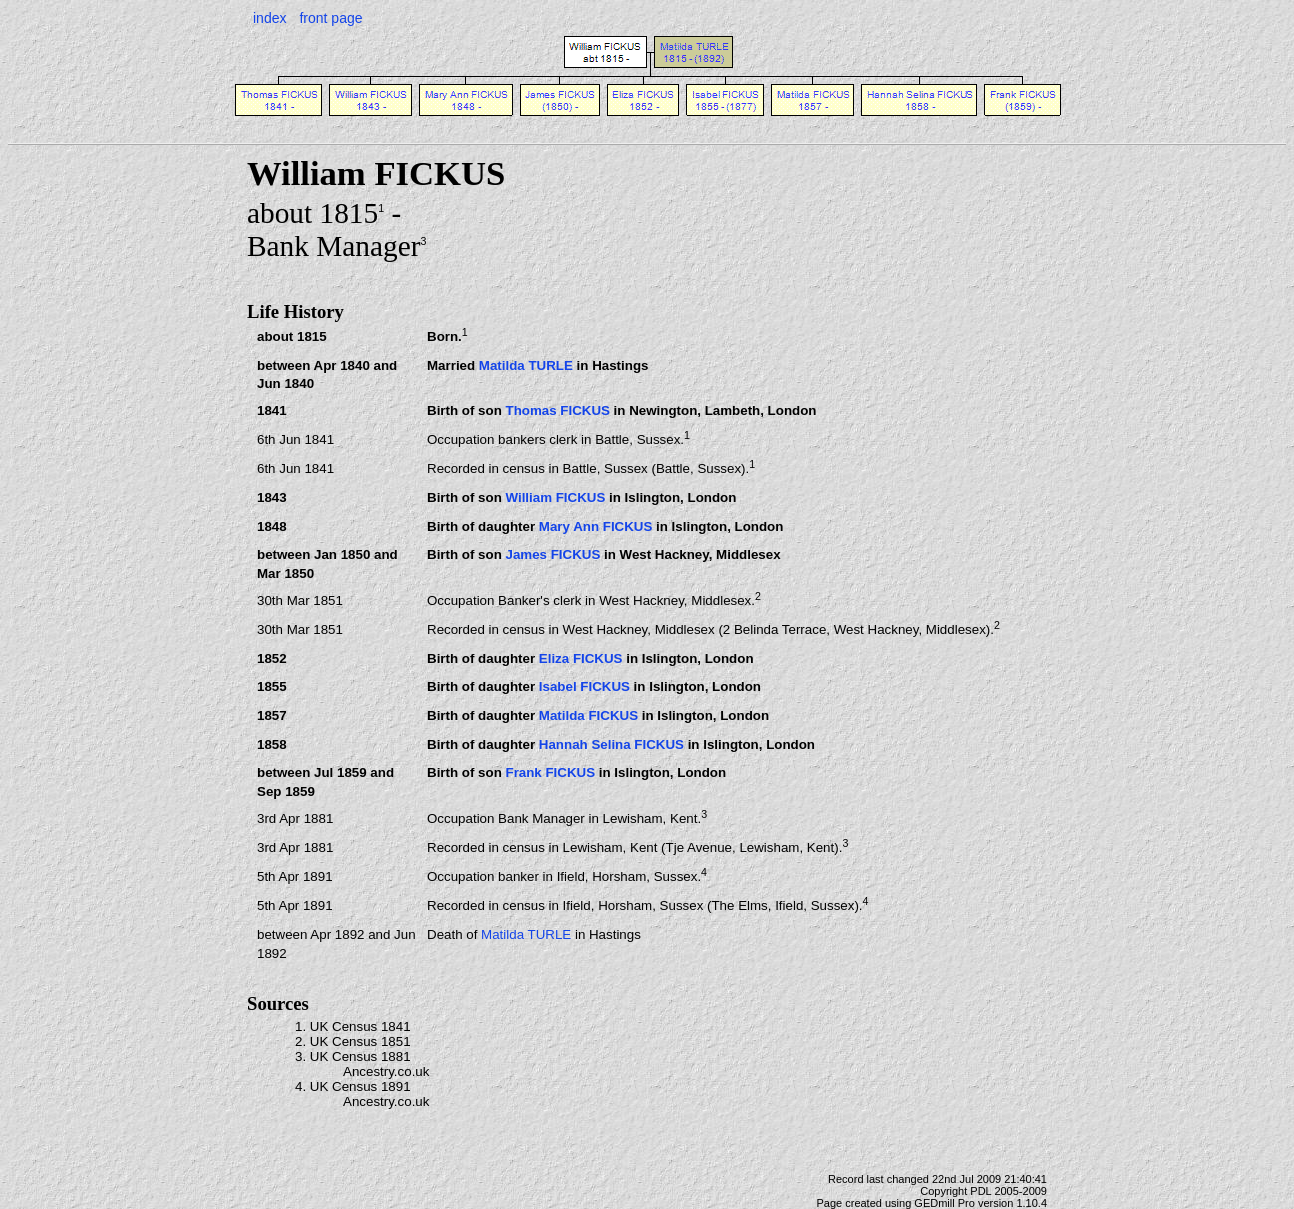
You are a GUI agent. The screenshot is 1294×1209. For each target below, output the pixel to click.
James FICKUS (552, 554)
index (269, 18)
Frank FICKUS (550, 772)
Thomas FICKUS (557, 410)
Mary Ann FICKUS (596, 526)
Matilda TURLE (526, 365)
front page (330, 18)
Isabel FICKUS (584, 686)
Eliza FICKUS (581, 658)
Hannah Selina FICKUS (611, 744)
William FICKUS (555, 497)
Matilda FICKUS (588, 715)
